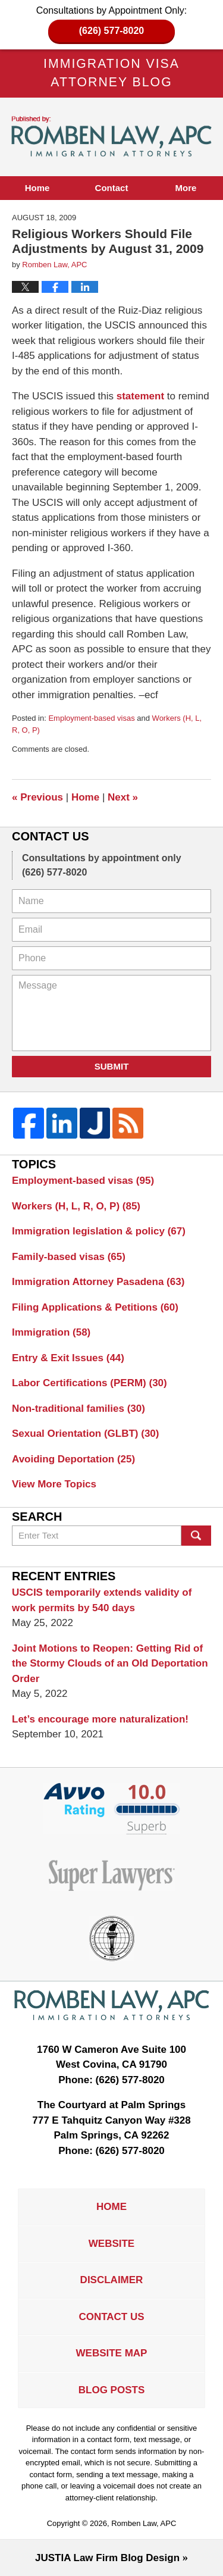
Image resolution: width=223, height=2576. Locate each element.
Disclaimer (111, 2280)
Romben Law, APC (143, 2523)
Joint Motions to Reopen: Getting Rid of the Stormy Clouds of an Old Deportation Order (110, 1663)
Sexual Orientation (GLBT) (85, 1433)
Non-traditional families (78, 1408)
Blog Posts (111, 2390)
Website (111, 2243)
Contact (111, 188)
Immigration (51, 1332)
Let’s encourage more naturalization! (100, 1719)
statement (140, 396)
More (186, 188)
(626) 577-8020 (111, 31)
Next (123, 797)
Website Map (111, 2353)
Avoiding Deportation (73, 1459)
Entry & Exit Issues (68, 1358)
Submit (112, 1066)
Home (37, 188)
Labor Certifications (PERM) (89, 1383)
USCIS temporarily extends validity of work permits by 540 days (101, 1600)
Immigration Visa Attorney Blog (111, 136)
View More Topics (54, 1484)
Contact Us (111, 2316)
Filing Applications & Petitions (95, 1307)
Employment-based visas (91, 718)
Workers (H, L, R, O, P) (76, 1206)
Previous (37, 797)
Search (196, 1535)
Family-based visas (68, 1256)
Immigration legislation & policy (99, 1231)
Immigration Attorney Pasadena (98, 1281)
